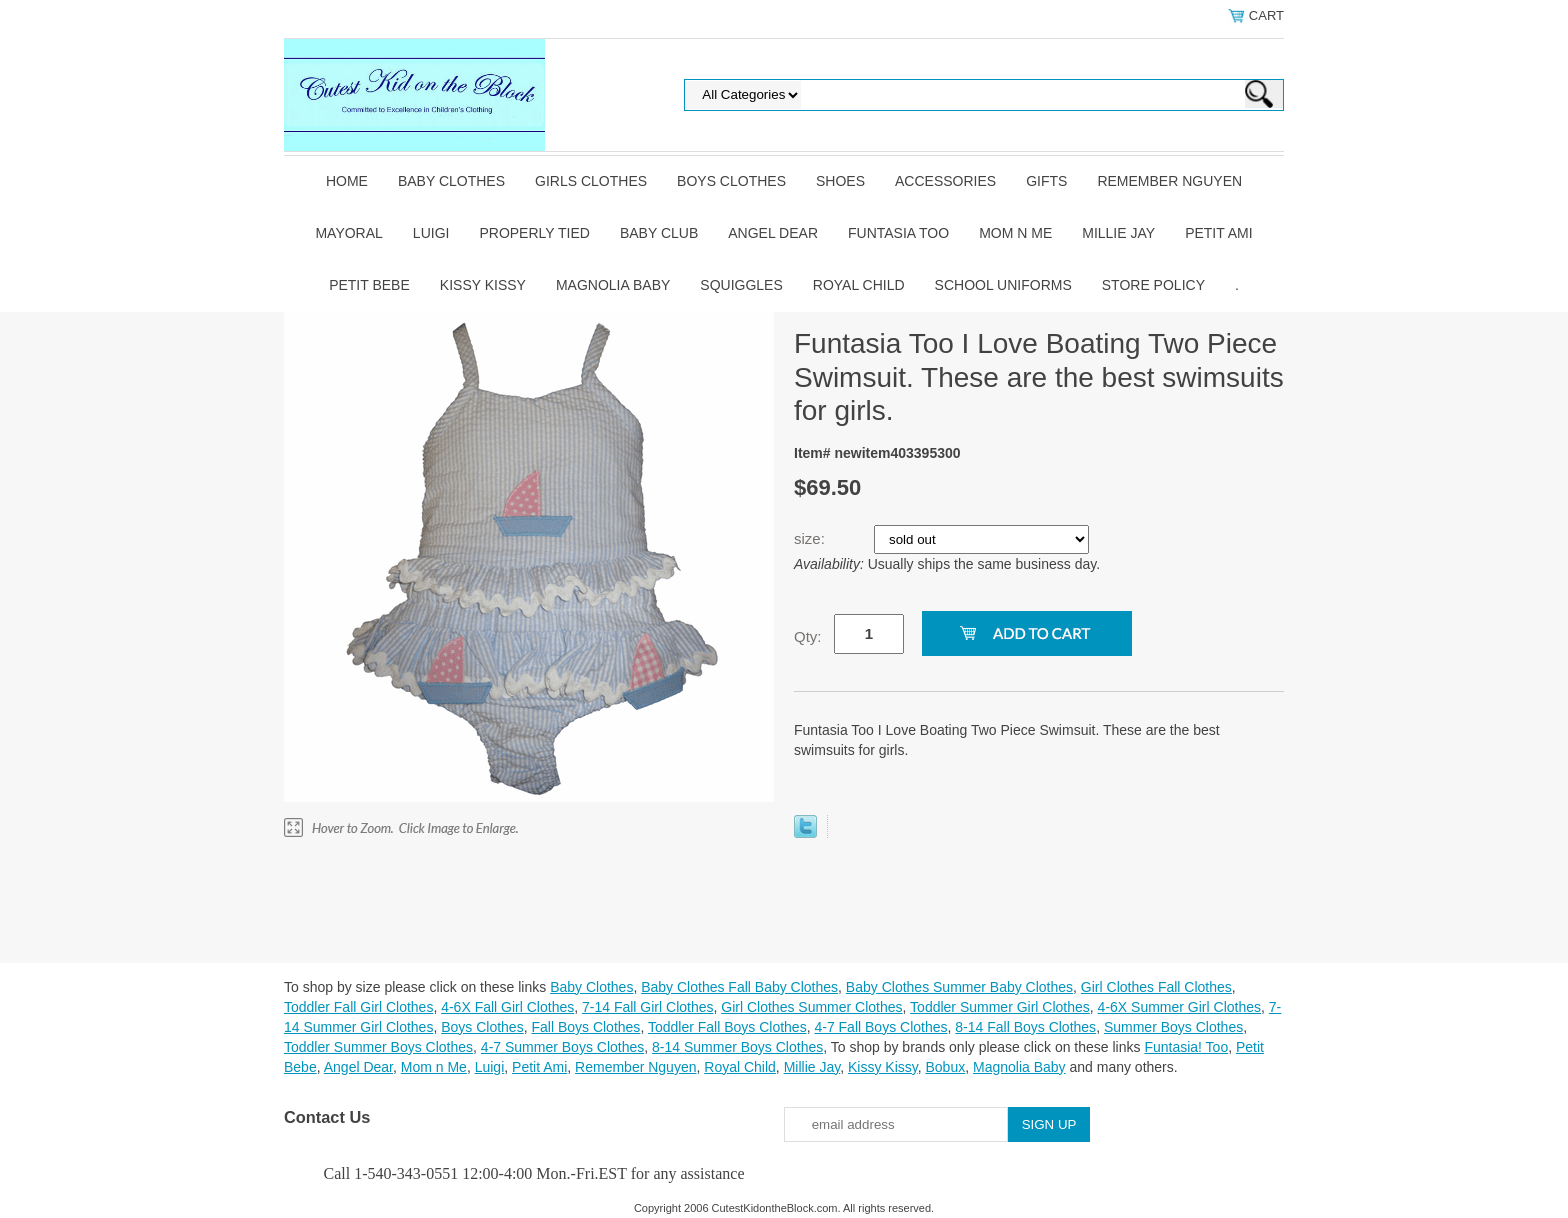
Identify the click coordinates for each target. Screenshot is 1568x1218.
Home (347, 181)
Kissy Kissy (483, 285)
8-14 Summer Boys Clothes (737, 1047)
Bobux (945, 1067)
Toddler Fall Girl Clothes (358, 1007)
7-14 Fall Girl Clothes (648, 1007)
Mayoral (348, 233)
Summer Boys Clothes (1173, 1027)
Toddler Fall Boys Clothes (727, 1027)
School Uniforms (1003, 285)
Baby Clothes (451, 181)
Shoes (840, 181)
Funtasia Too (898, 233)
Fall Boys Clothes (585, 1027)
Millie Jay (1118, 233)
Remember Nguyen (1169, 181)
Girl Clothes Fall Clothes (1156, 987)
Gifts (1046, 181)
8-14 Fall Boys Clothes (1025, 1027)
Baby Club (659, 233)
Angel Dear (773, 233)
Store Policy (1153, 285)
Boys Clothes (731, 181)
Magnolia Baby (613, 285)
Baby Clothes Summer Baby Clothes (959, 987)
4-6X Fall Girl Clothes (507, 1007)
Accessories (945, 181)
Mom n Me (1015, 233)
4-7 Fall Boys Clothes (880, 1027)
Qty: (808, 636)
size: (811, 538)
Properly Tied (534, 233)
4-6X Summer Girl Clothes (1179, 1007)
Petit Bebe (369, 285)
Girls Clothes (591, 181)
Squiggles (741, 285)
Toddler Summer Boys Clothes (378, 1047)
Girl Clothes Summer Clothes (811, 1007)
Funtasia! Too (1186, 1047)
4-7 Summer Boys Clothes (562, 1047)
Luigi (431, 233)
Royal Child (859, 285)
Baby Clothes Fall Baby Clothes (739, 987)
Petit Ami (1218, 233)
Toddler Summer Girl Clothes (1000, 1007)
